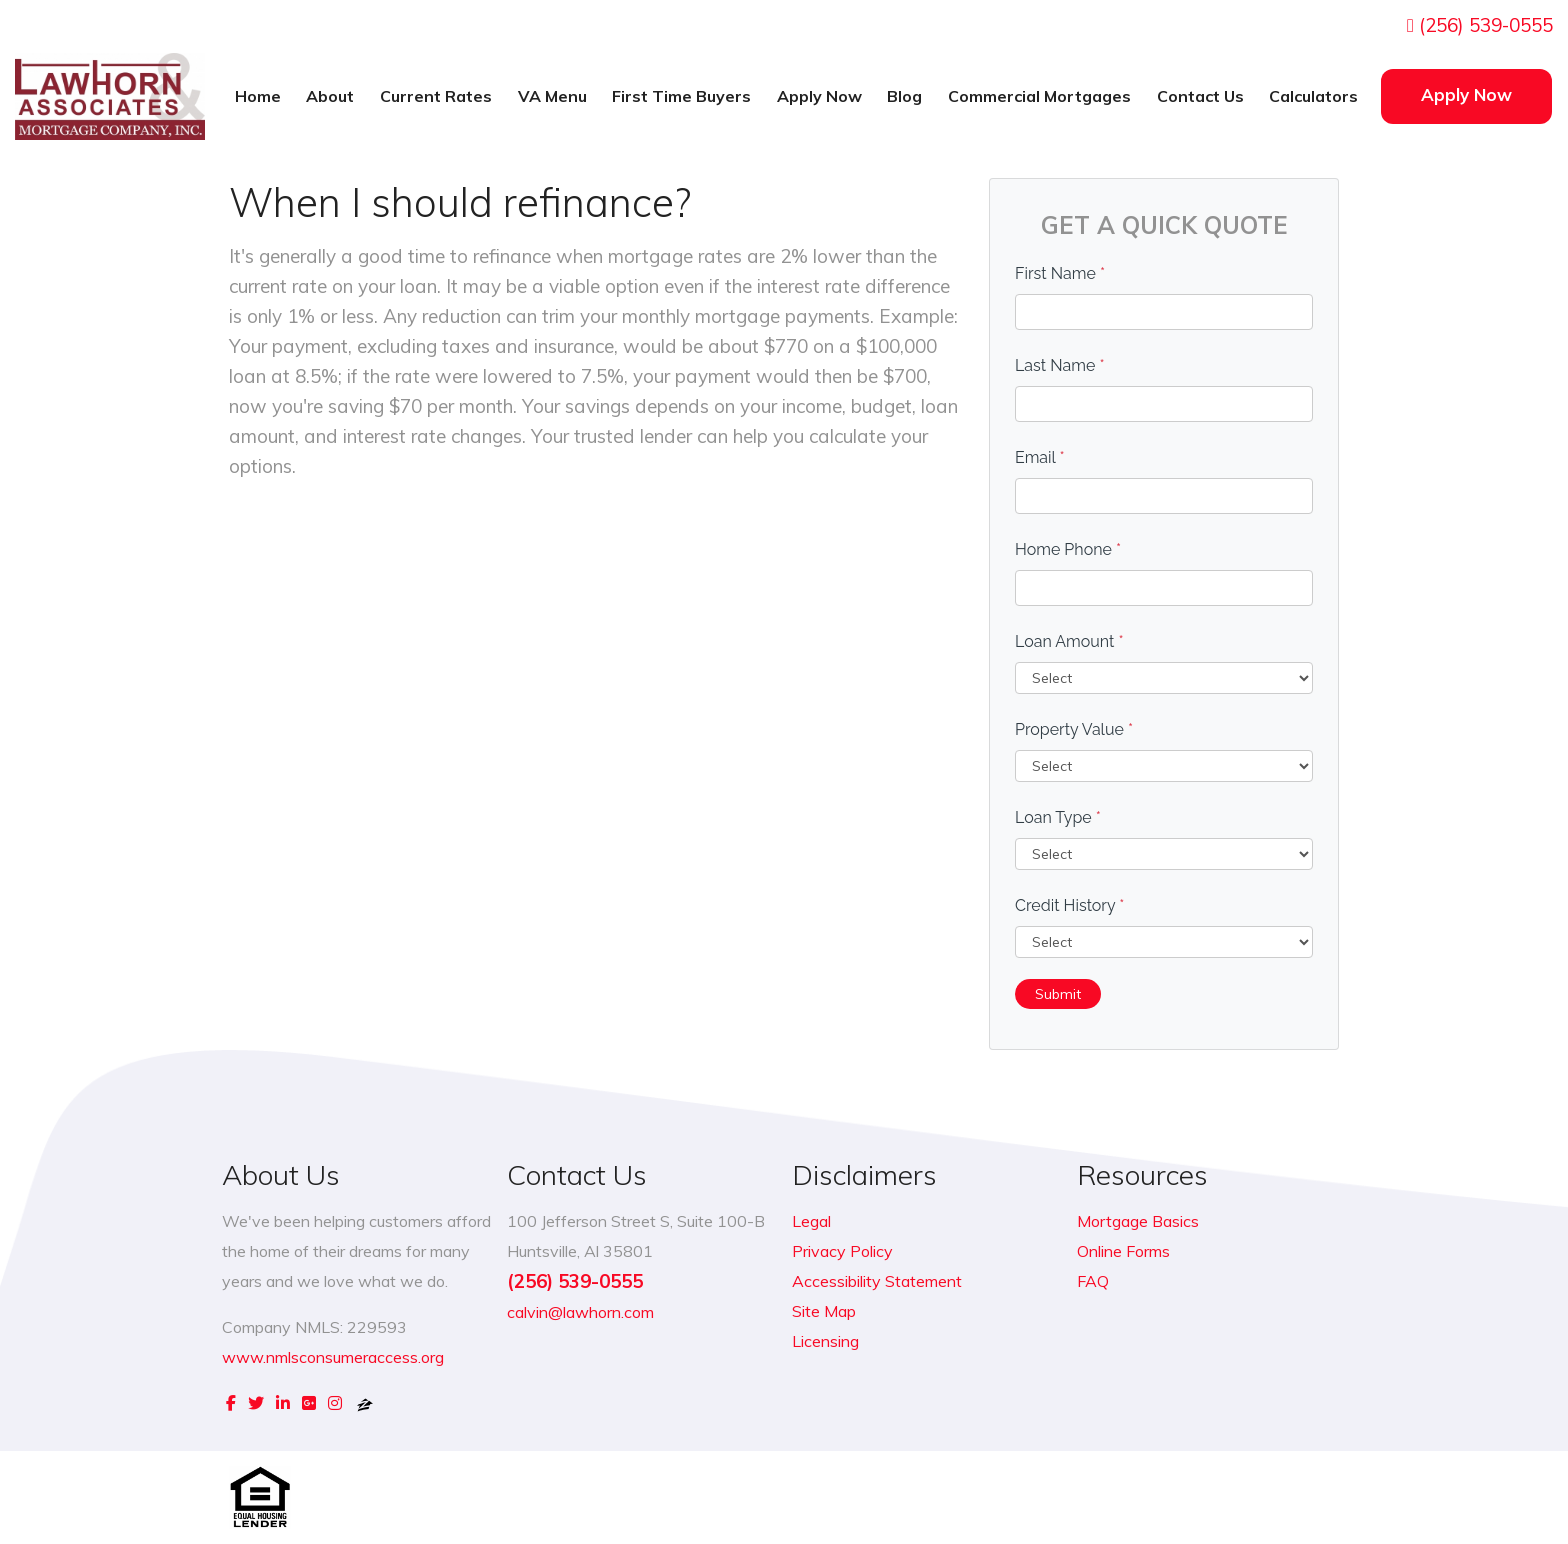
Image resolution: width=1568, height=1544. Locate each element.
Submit (1058, 994)
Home (258, 96)
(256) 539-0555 (1480, 25)
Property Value (1074, 729)
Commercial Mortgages (1039, 96)
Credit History (1069, 905)
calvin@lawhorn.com (580, 1312)
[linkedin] (283, 1403)
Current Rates (436, 96)
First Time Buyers (681, 96)
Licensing (825, 1341)
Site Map (824, 1311)
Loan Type (1058, 817)
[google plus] (309, 1403)
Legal (811, 1221)
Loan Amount (1069, 641)
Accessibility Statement (877, 1281)
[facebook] (231, 1403)
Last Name (1060, 365)
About (330, 96)
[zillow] (365, 1403)
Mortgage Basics (1138, 1221)
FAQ (1093, 1281)
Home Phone (1068, 549)
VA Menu (552, 96)
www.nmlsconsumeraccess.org (333, 1357)
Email (1040, 457)
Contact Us (1200, 96)
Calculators (1313, 96)
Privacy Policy (842, 1251)
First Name (1060, 273)
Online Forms (1123, 1251)
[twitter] (256, 1403)
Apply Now (819, 96)
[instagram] (335, 1403)
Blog (904, 96)
